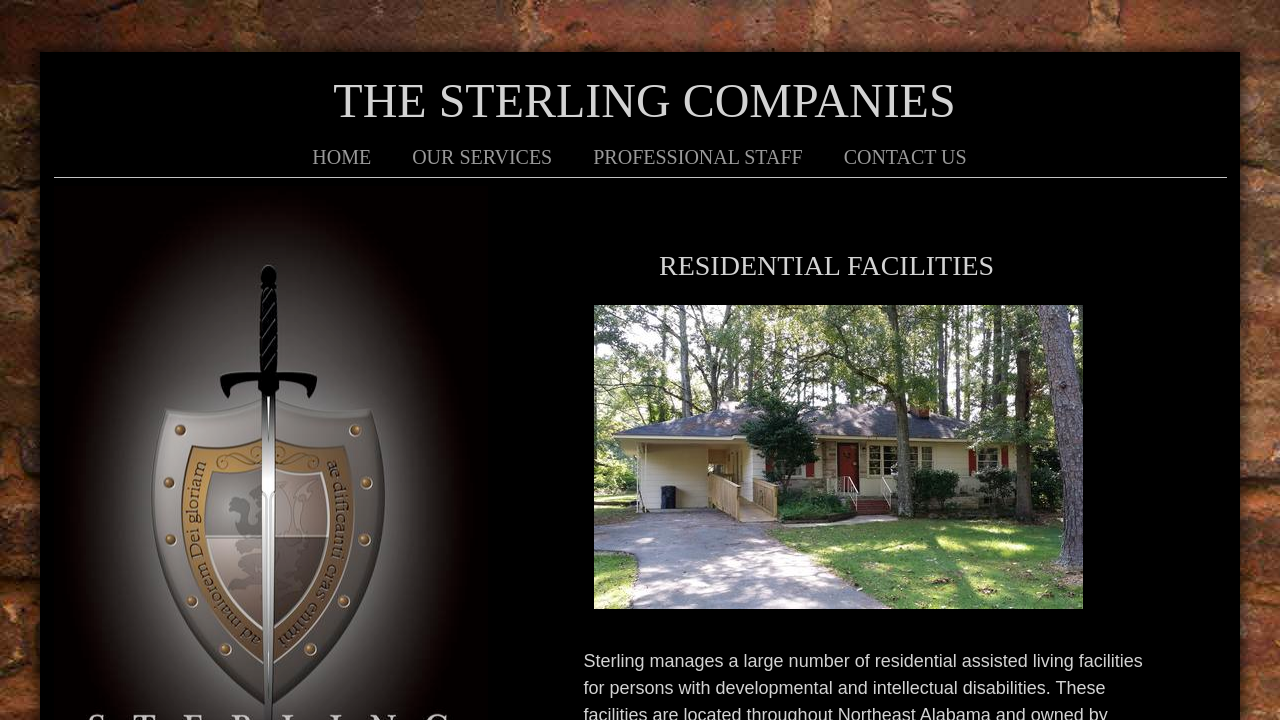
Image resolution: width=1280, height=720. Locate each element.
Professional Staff (697, 157)
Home (341, 157)
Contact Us (905, 157)
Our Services (482, 157)
